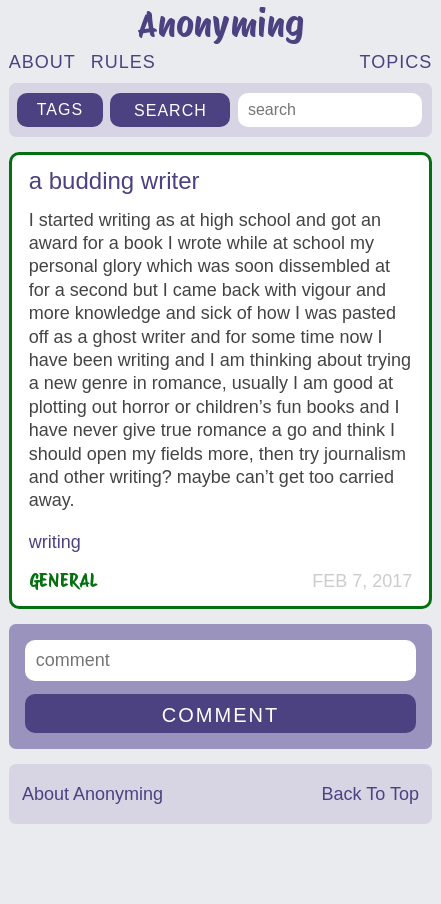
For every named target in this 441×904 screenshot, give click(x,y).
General (63, 580)
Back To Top (370, 794)
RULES (123, 62)
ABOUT (42, 62)
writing (55, 542)
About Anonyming (92, 794)
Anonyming (220, 24)
